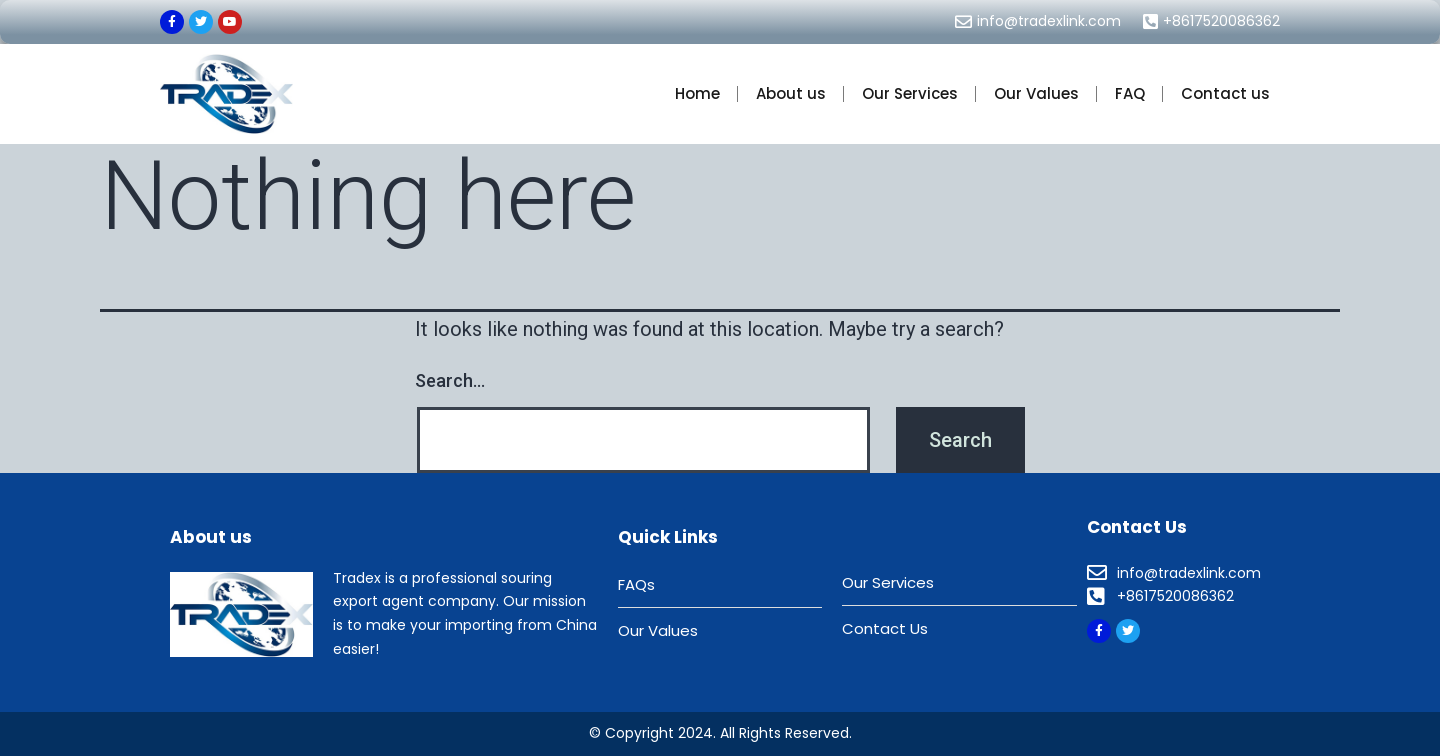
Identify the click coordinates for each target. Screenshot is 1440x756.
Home (697, 93)
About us (791, 93)
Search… (450, 380)
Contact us (1225, 93)
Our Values (1036, 93)
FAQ (1130, 93)
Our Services (910, 93)
